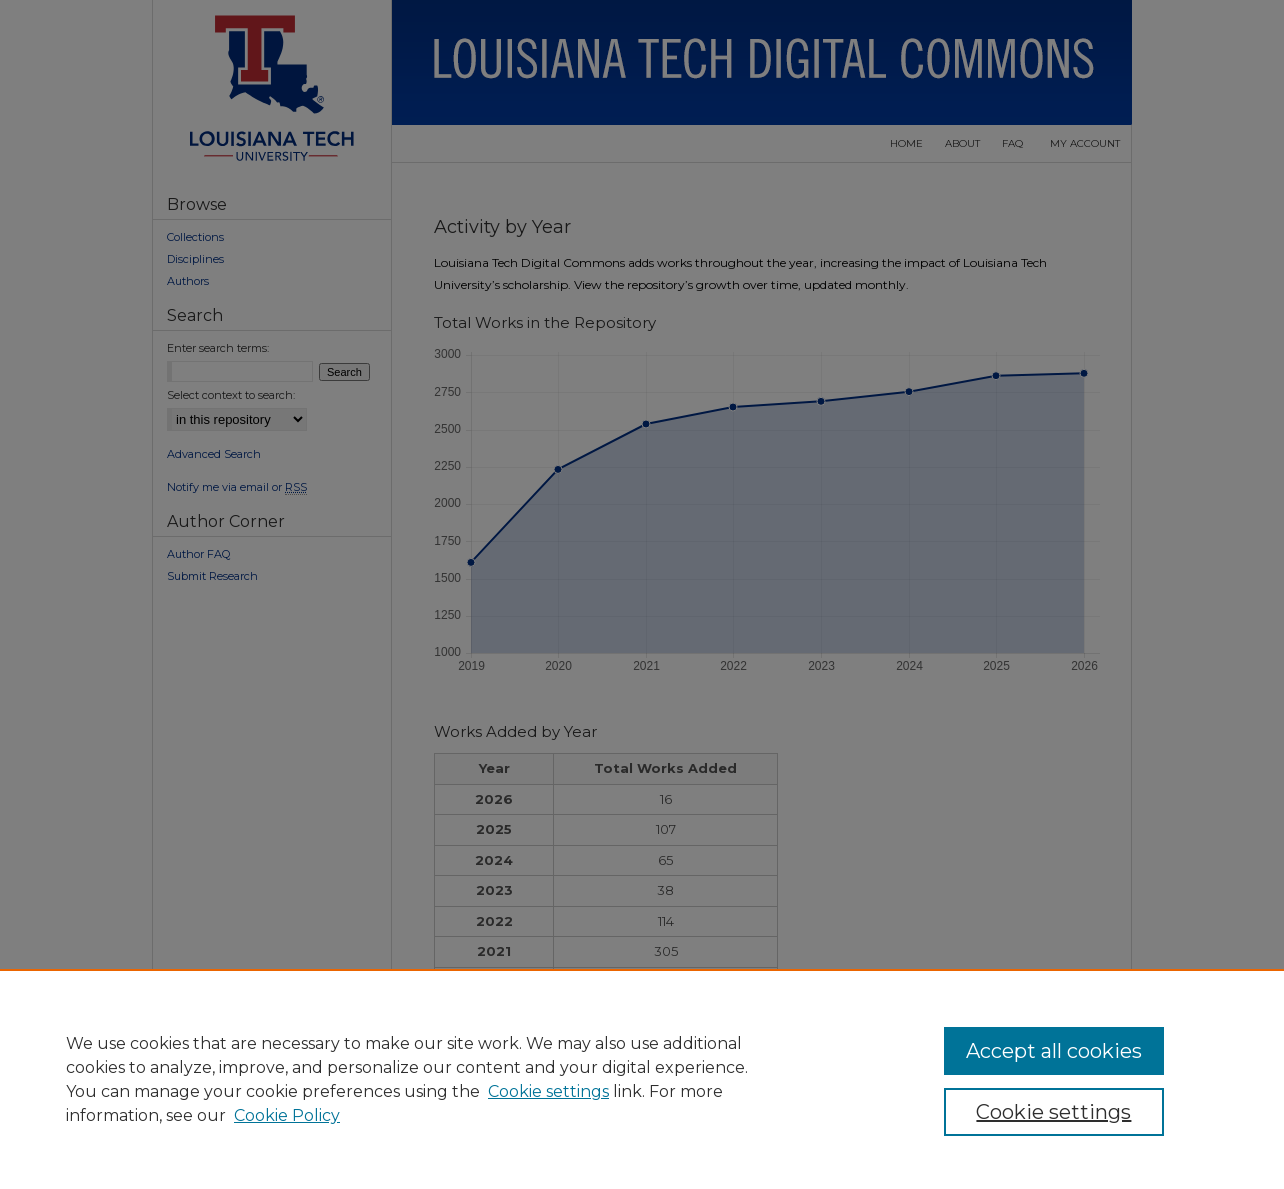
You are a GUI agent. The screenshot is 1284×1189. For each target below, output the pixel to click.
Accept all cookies (1054, 1051)
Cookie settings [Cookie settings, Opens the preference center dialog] (1053, 1112)
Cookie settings (548, 1091)
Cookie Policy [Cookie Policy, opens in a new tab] (287, 1115)
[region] (642, 1079)
